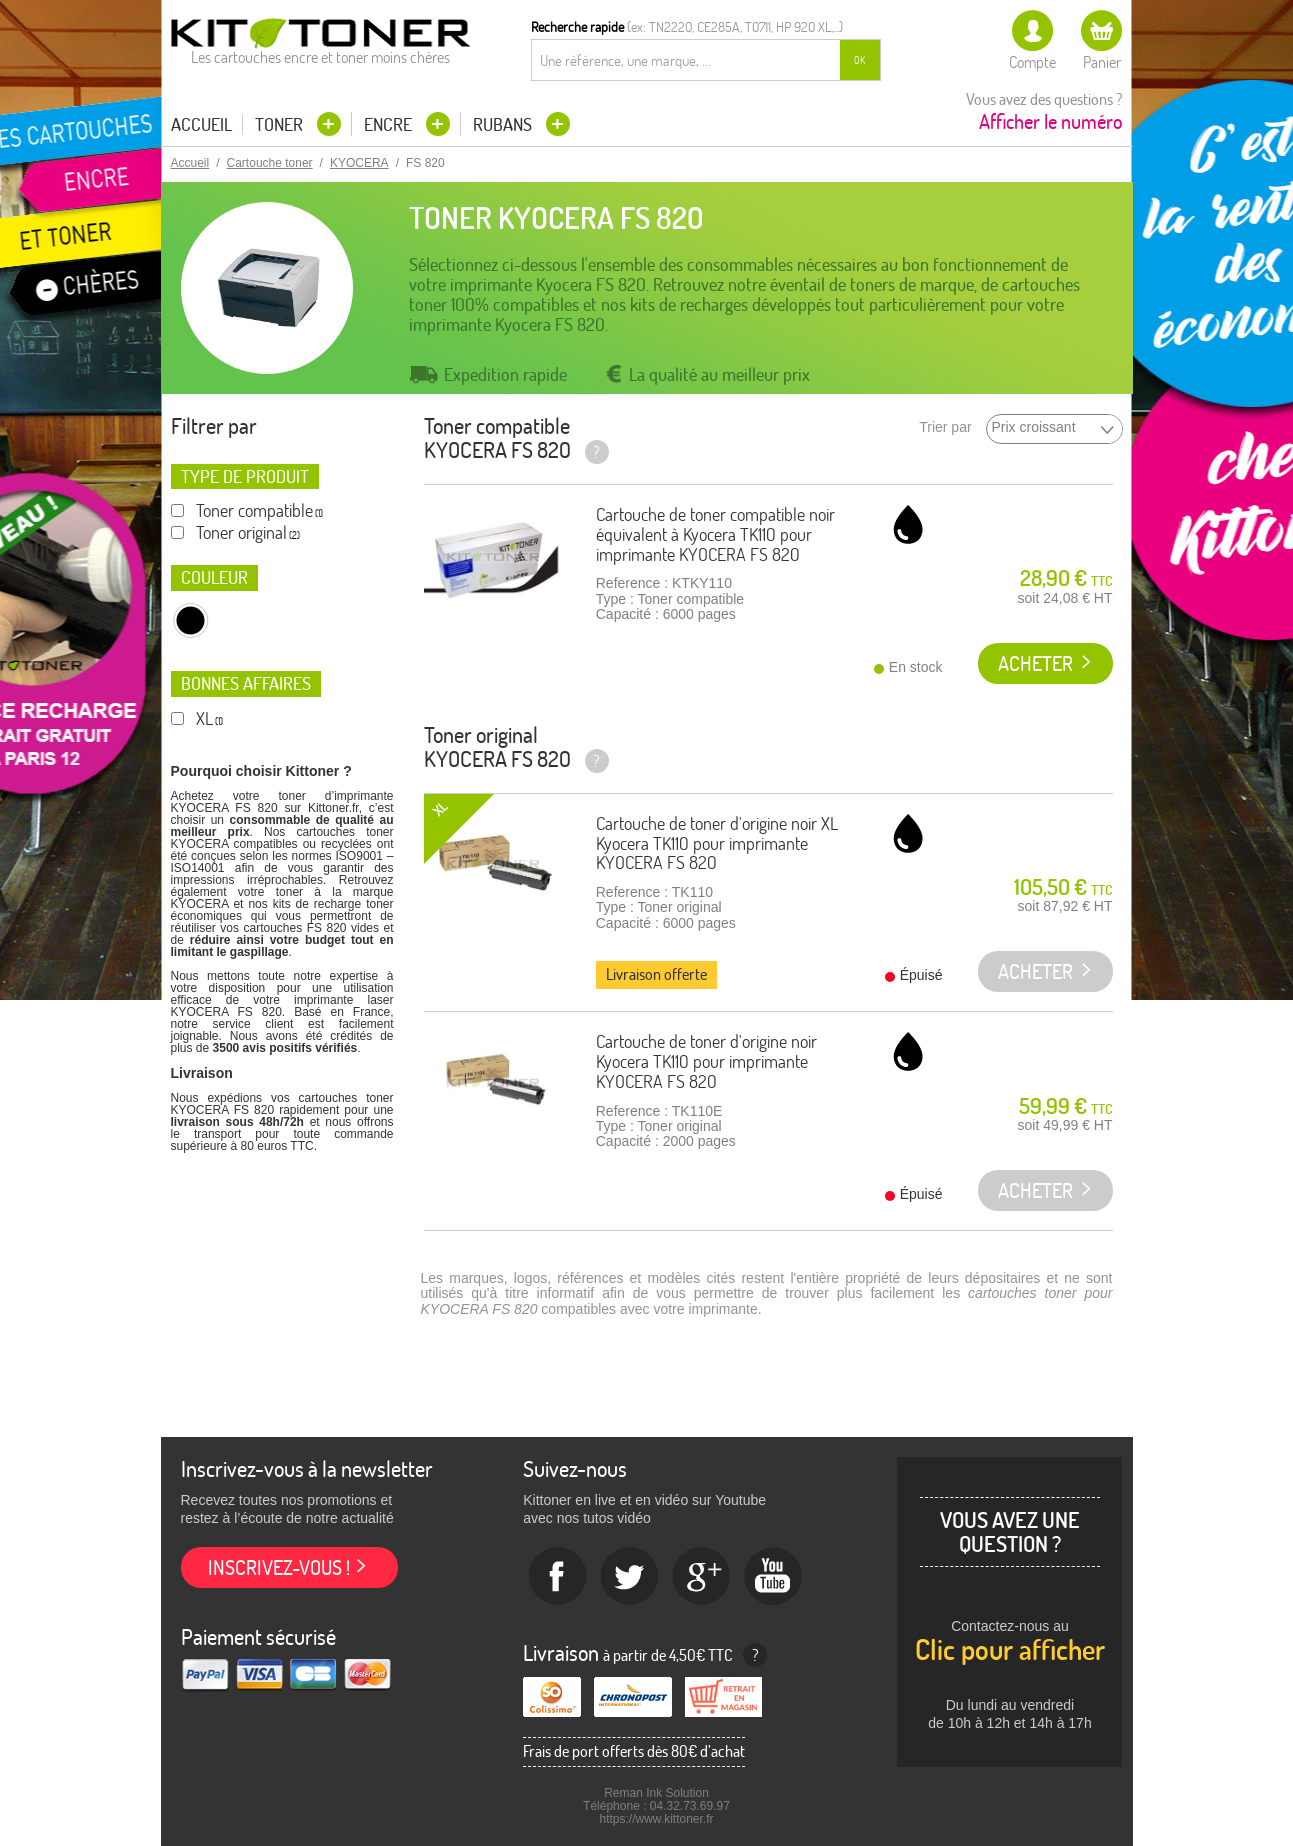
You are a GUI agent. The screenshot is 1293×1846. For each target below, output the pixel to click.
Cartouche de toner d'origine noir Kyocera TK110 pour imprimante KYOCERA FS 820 (706, 1061)
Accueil (201, 125)
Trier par (945, 427)
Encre (390, 124)
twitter (630, 1577)
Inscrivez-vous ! (279, 1567)
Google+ (702, 1577)
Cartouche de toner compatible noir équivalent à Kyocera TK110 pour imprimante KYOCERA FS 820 (715, 534)
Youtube (774, 1577)
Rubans (504, 124)
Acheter (1035, 663)
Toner (281, 124)
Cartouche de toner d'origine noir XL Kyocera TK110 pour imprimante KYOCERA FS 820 (717, 843)
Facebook (558, 1577)
